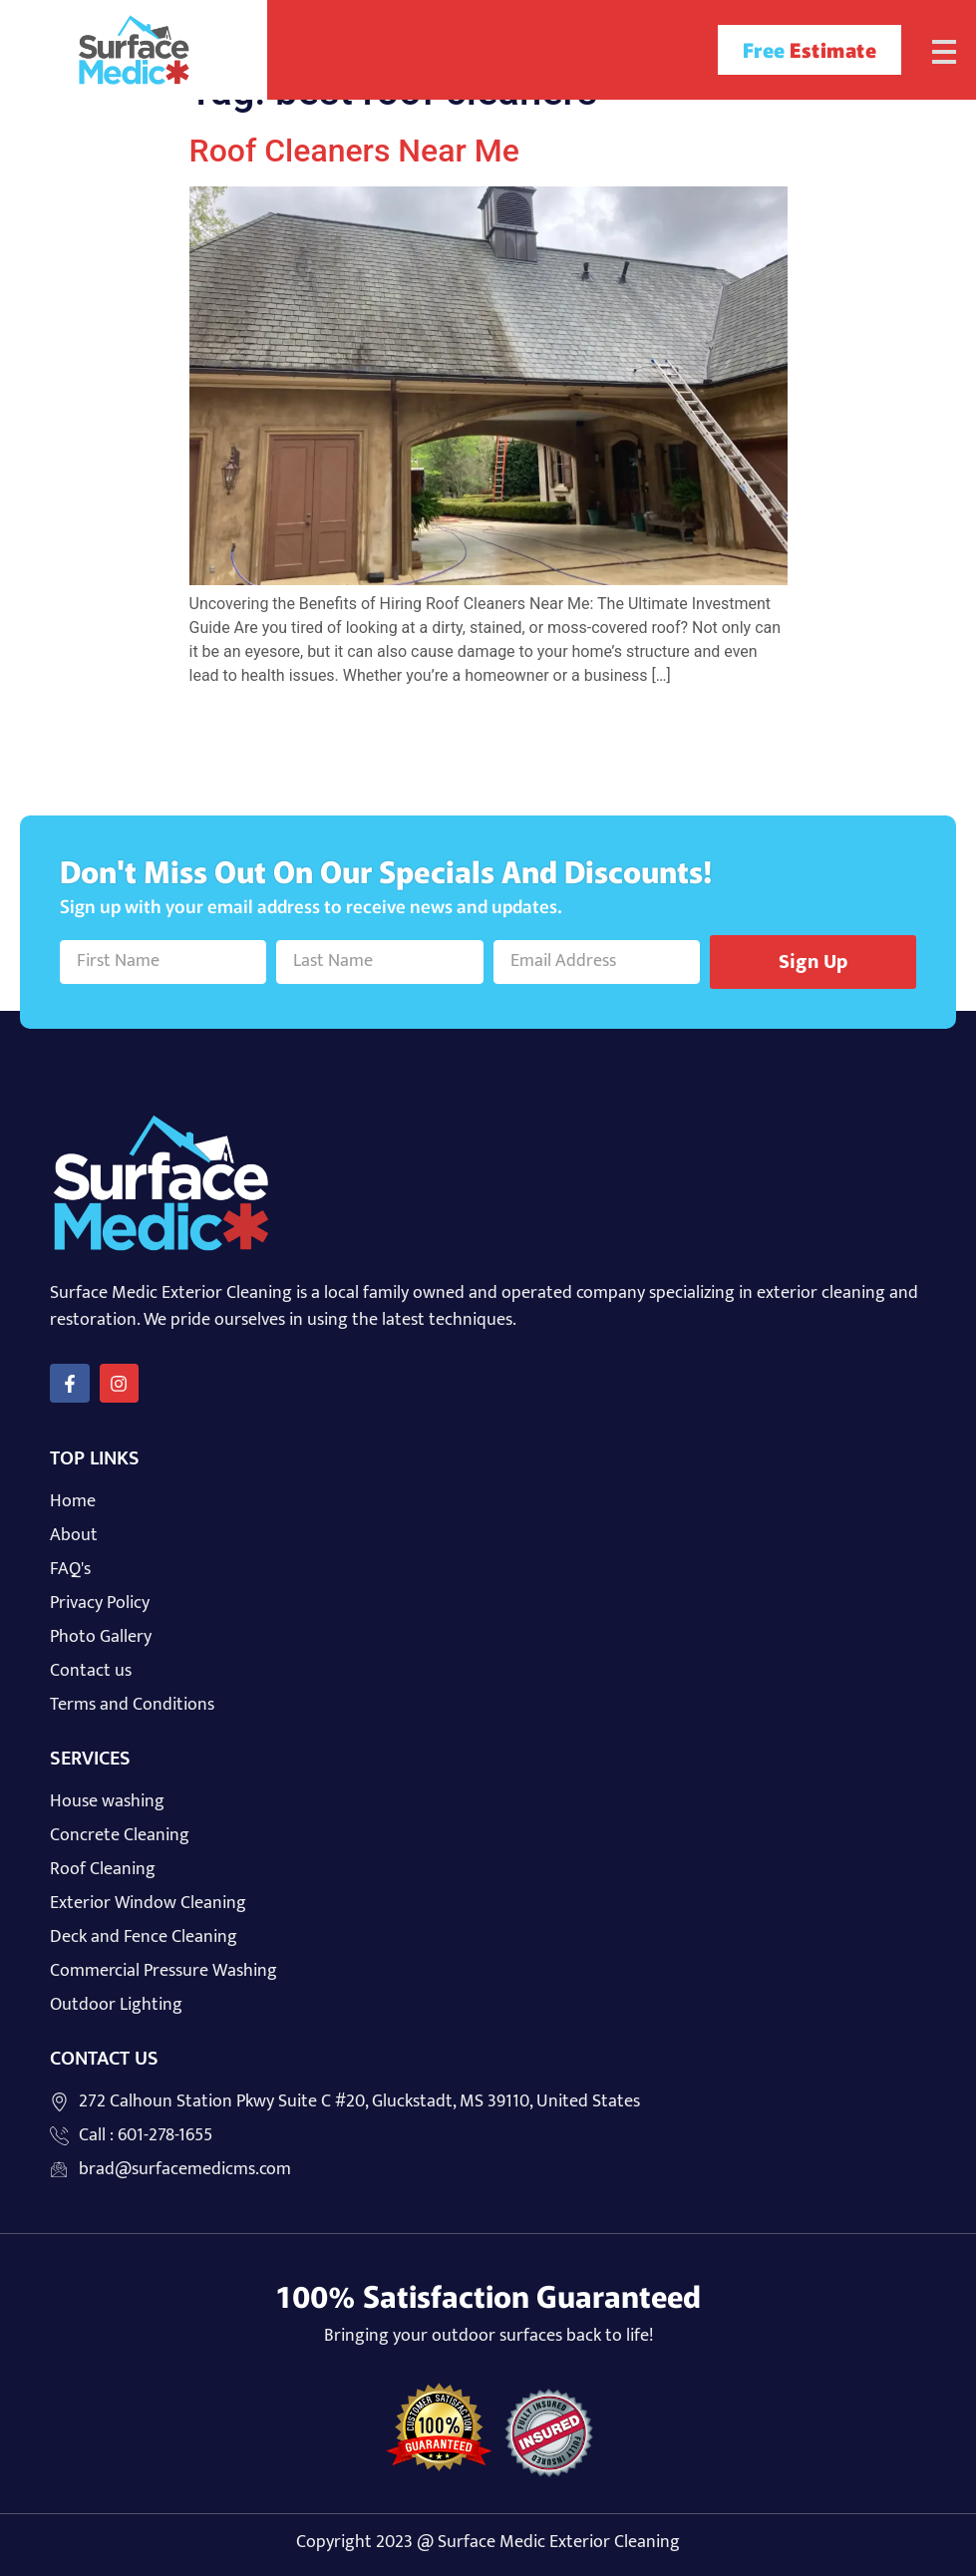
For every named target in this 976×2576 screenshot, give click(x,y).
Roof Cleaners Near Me (354, 150)
